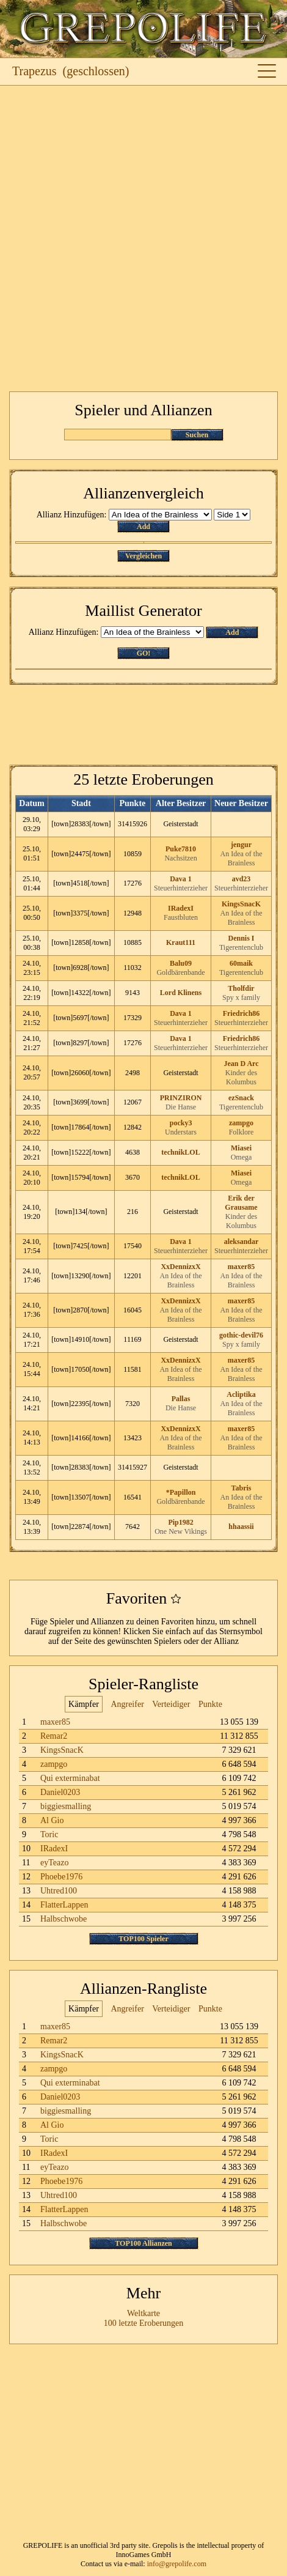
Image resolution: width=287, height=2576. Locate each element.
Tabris (241, 1488)
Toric (49, 1834)
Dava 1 (181, 879)
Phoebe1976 (61, 1876)
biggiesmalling (65, 1806)
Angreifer (127, 1704)
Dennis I (241, 938)
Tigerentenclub (241, 947)
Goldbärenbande (180, 972)
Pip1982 (180, 1522)
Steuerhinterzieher (181, 888)
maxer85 (241, 1266)
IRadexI (181, 908)
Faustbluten (181, 917)
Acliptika (241, 1394)
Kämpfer (83, 1704)
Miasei (241, 1148)
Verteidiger (171, 1704)
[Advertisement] (143, 238)
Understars (181, 1132)
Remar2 (53, 1736)
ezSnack (241, 1098)
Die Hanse (180, 1107)
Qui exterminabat (70, 1778)
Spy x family (241, 997)
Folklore (241, 1132)
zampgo (241, 1123)
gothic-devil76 (241, 1335)
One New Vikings (180, 1531)
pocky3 (181, 1123)
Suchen (197, 435)
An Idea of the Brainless (241, 858)
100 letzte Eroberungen (144, 2323)
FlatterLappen (64, 1904)
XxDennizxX (180, 1266)
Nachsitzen (180, 858)
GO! (144, 653)
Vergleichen (143, 556)
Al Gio (52, 1820)
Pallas (181, 1398)
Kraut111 (180, 942)
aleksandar (241, 1241)
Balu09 (181, 963)
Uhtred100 (58, 1890)
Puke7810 (180, 849)
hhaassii (240, 1526)
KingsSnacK (241, 904)
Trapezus (34, 71)
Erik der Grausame (241, 1203)
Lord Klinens (181, 992)
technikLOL (180, 1152)
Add (143, 526)
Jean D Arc (240, 1063)
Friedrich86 (241, 1013)
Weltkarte (143, 2313)
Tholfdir (241, 988)
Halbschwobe (63, 1918)
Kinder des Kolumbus (241, 1077)
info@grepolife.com (176, 2563)
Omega (241, 1157)
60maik (241, 963)
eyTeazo (54, 1862)
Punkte (210, 1704)
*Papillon (181, 1492)
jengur (241, 844)
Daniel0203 (60, 1792)
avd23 (241, 879)
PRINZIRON (181, 1098)
